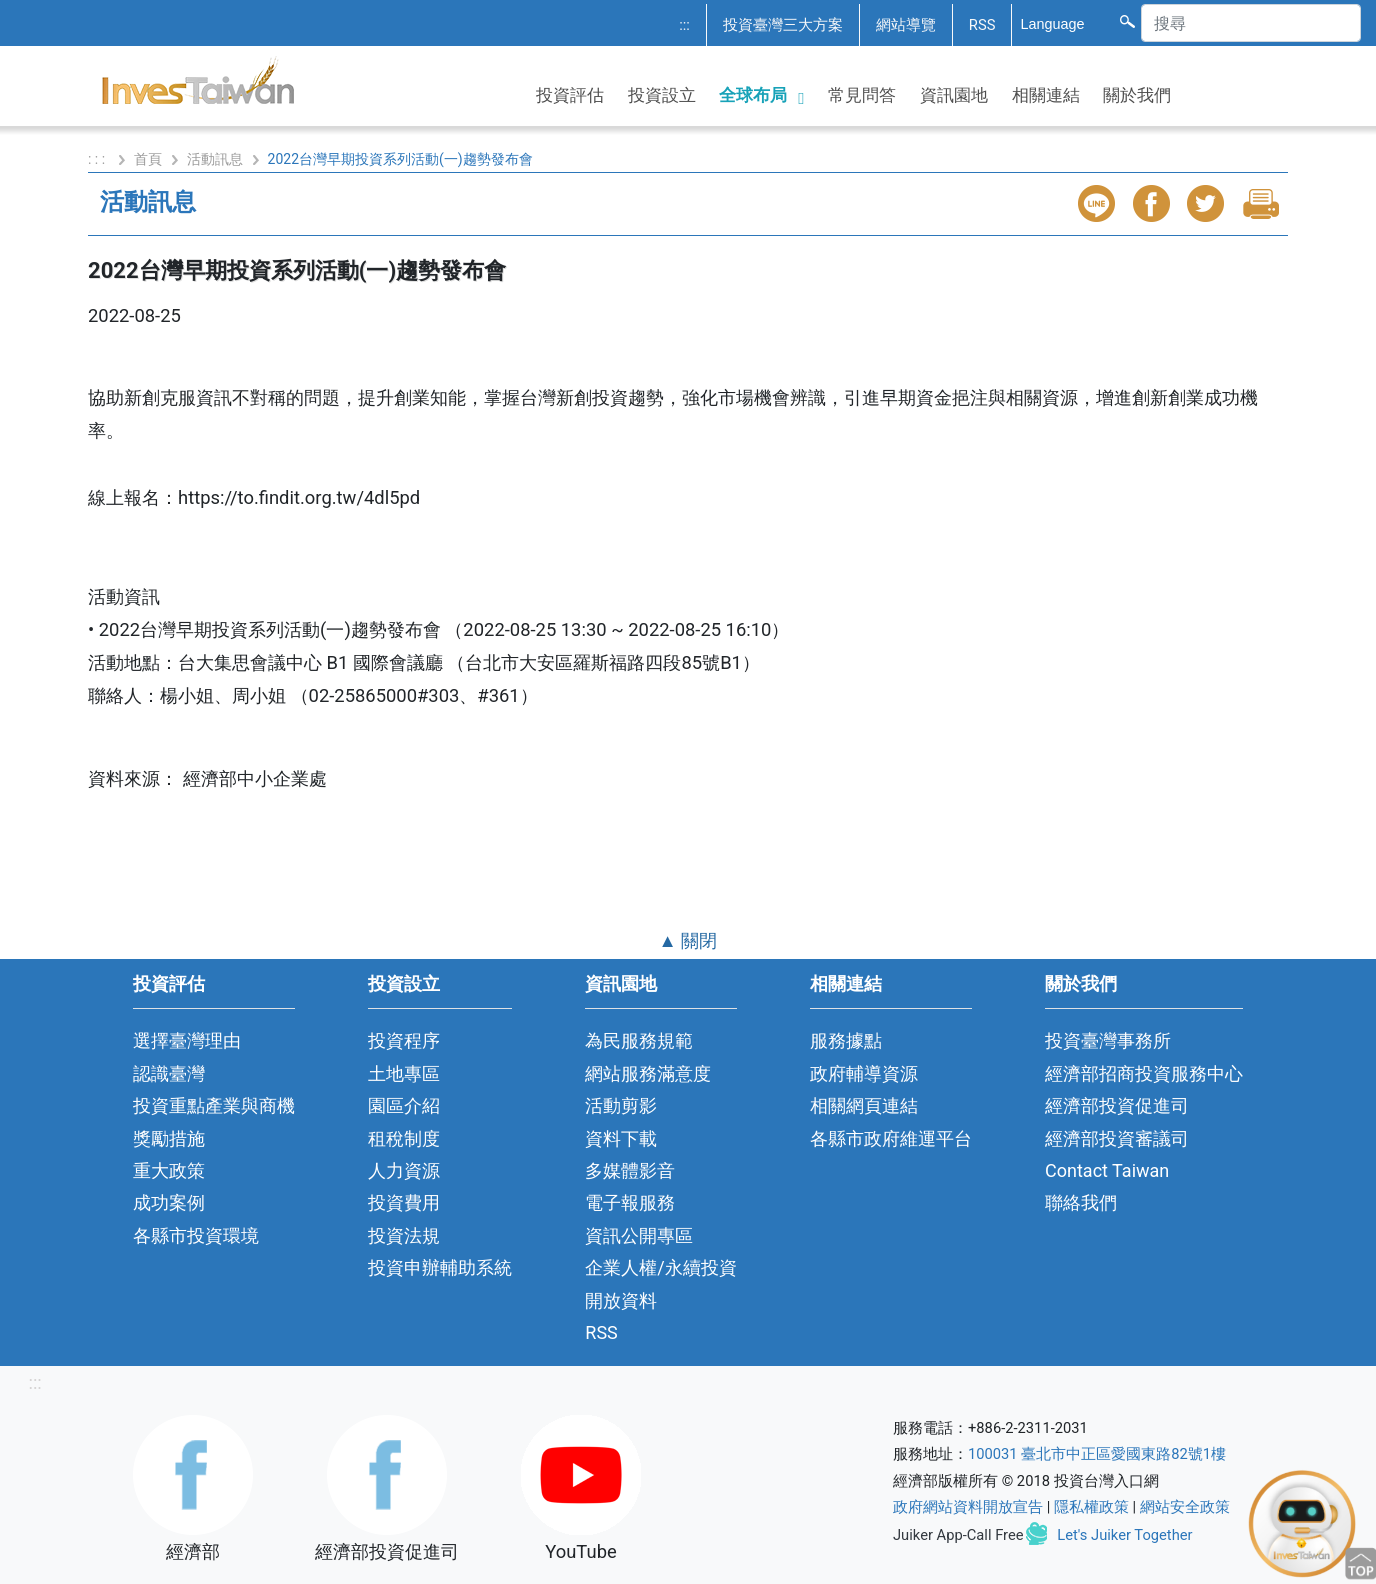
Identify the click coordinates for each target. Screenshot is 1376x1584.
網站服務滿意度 (648, 1073)
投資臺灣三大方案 (783, 25)
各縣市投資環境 (196, 1235)
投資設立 (662, 95)
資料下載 (621, 1138)
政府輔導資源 (864, 1073)
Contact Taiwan (1107, 1170)
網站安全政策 (1185, 1507)
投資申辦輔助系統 (440, 1267)
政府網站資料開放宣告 (968, 1507)
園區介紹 (404, 1105)
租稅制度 (404, 1138)
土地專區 (404, 1073)
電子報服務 (630, 1202)
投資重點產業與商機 (214, 1105)
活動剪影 (621, 1105)
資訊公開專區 (639, 1235)
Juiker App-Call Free (958, 1535)
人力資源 (404, 1170)
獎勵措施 (169, 1138)
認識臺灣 (169, 1073)
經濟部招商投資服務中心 (1144, 1073)
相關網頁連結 (864, 1105)
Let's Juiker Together (1124, 1535)
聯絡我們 (1081, 1202)
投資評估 (570, 95)
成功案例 (169, 1202)
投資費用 (404, 1202)
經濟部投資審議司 (1117, 1138)
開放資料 (621, 1300)
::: (684, 25)
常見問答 (862, 95)
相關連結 (1046, 95)
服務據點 (846, 1040)
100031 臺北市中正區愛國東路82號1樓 (1097, 1454)
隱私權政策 (1091, 1507)
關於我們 (1137, 95)
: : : (98, 159)
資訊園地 (954, 95)
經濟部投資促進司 (1117, 1105)
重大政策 (169, 1170)
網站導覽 (906, 25)
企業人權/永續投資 (660, 1267)
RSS (982, 25)
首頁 (148, 159)
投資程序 (404, 1040)
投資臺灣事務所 (1108, 1040)
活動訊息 (215, 159)
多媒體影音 (630, 1170)
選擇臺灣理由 (187, 1040)
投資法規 (404, 1235)
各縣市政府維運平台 (891, 1138)
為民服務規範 (639, 1040)
